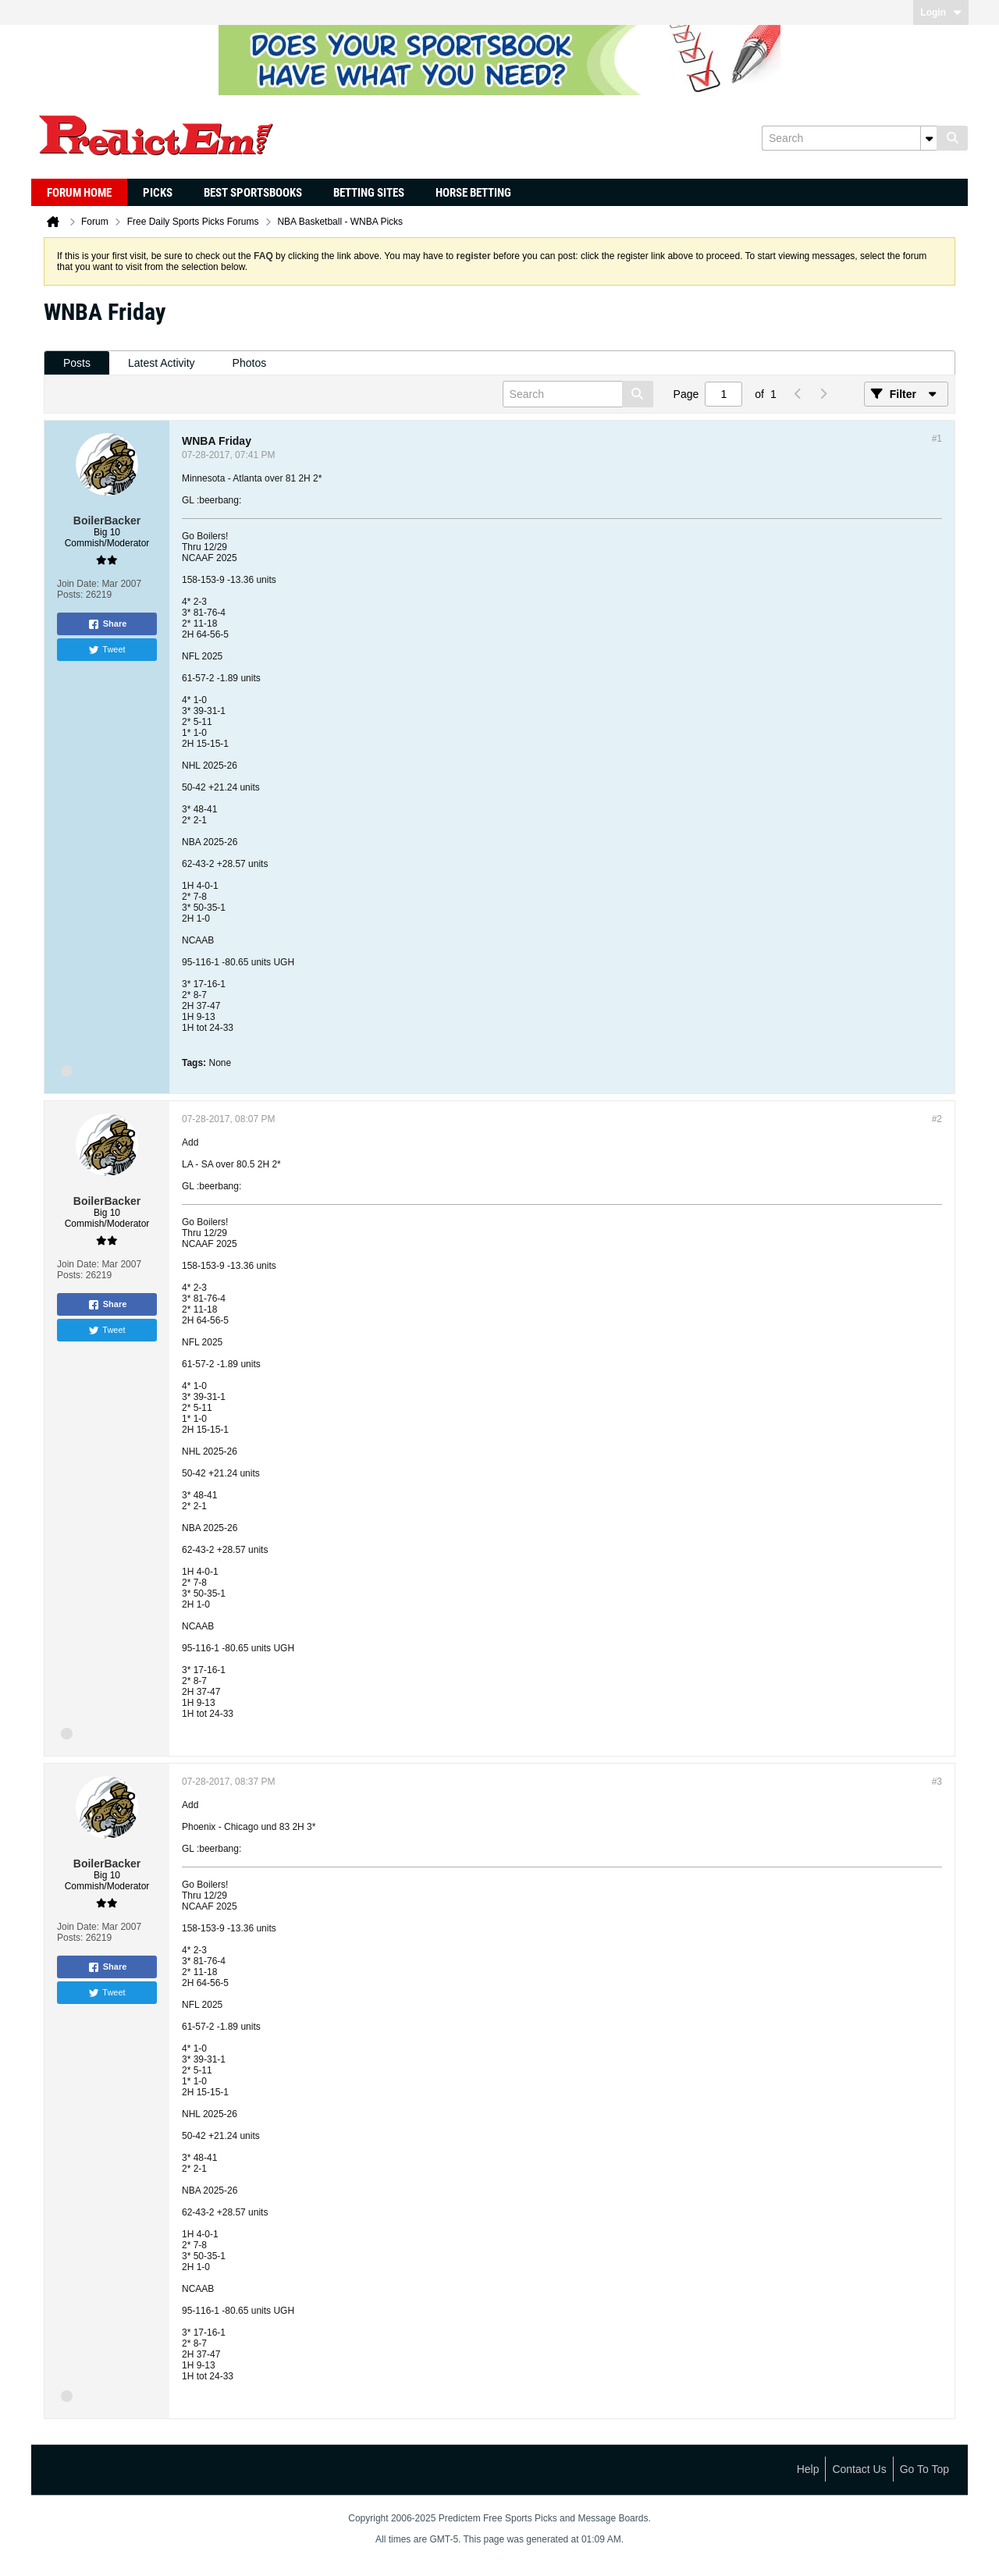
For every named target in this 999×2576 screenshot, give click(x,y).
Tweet (106, 650)
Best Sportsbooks (253, 193)
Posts (77, 363)
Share (107, 624)
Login (941, 12)
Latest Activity (161, 363)
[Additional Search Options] (928, 138)
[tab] (76, 363)
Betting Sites (368, 193)
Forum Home (79, 193)
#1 (937, 438)
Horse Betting (473, 193)
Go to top (924, 2469)
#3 (937, 1781)
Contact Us (859, 2469)
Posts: (70, 594)
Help (808, 2469)
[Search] (849, 138)
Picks (157, 193)
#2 (937, 1119)
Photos (250, 363)
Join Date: (78, 583)
